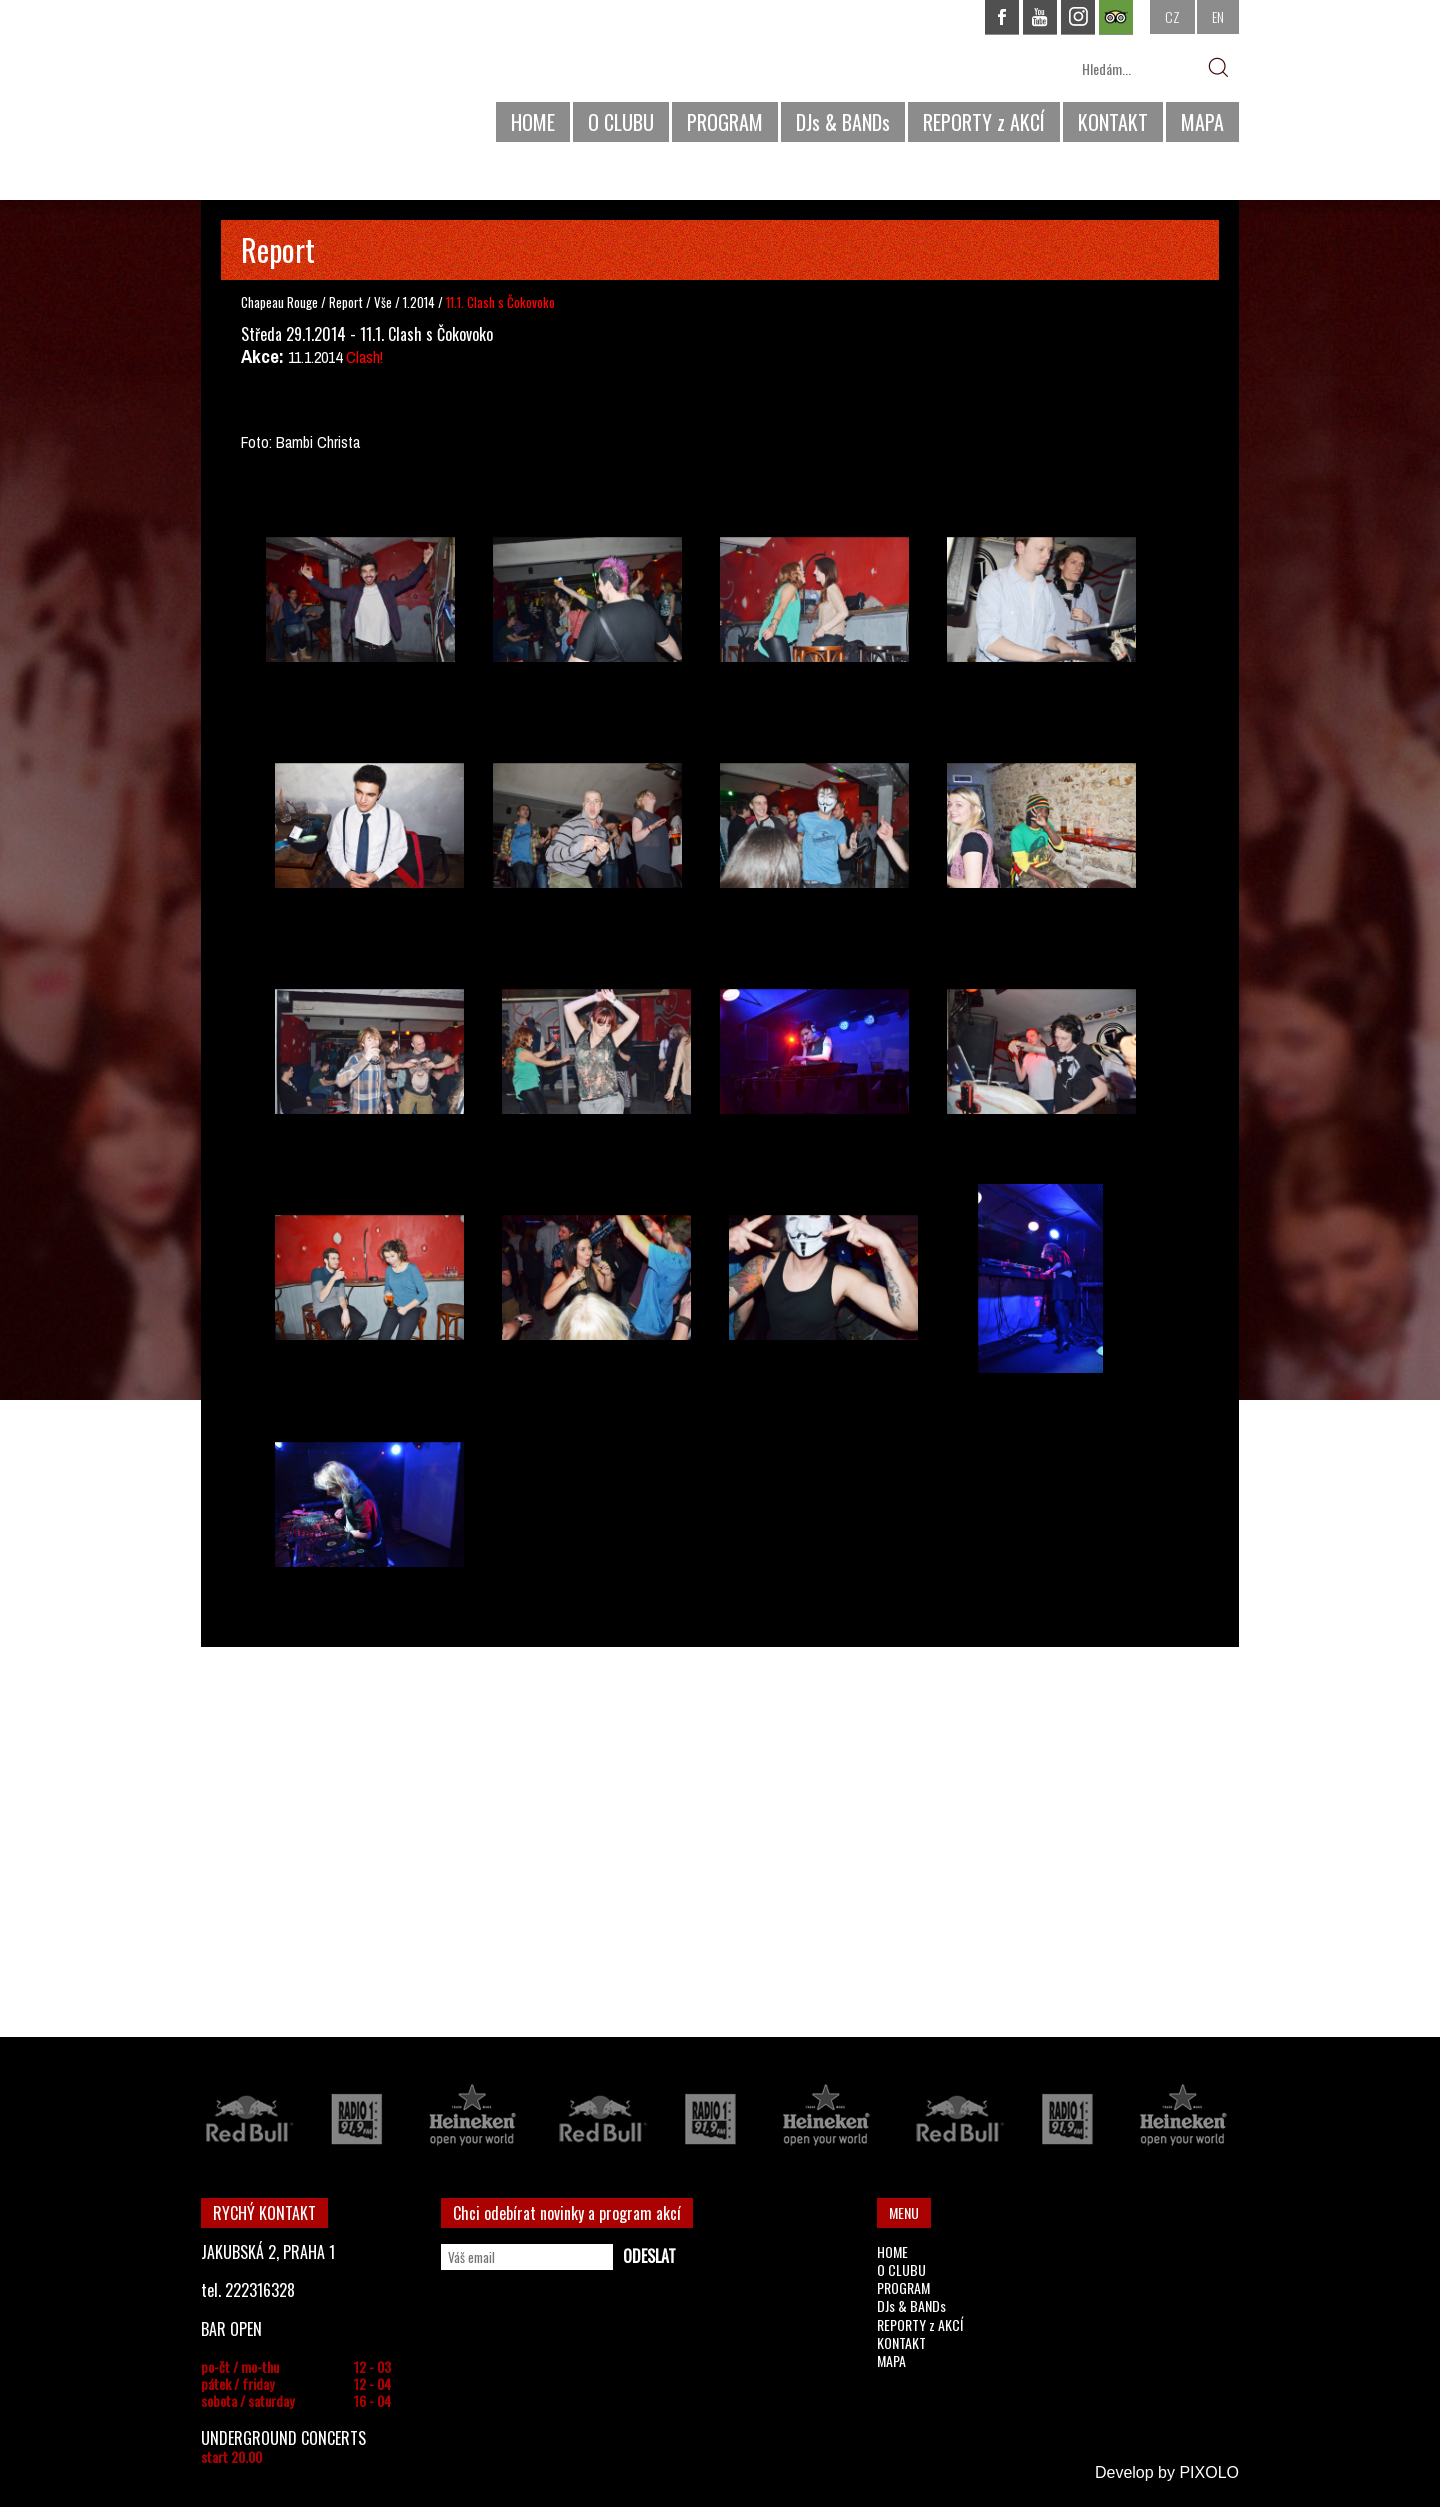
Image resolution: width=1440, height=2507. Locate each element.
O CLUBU (621, 122)
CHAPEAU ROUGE (310, 78)
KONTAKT (1113, 122)
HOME (533, 122)
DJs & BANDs (843, 122)
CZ (1172, 16)
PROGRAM (725, 122)
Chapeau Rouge (279, 302)
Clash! (364, 357)
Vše (384, 302)
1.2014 (419, 302)
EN (1218, 16)
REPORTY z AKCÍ (984, 122)
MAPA (1202, 122)
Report (346, 302)
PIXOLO (1209, 2472)
